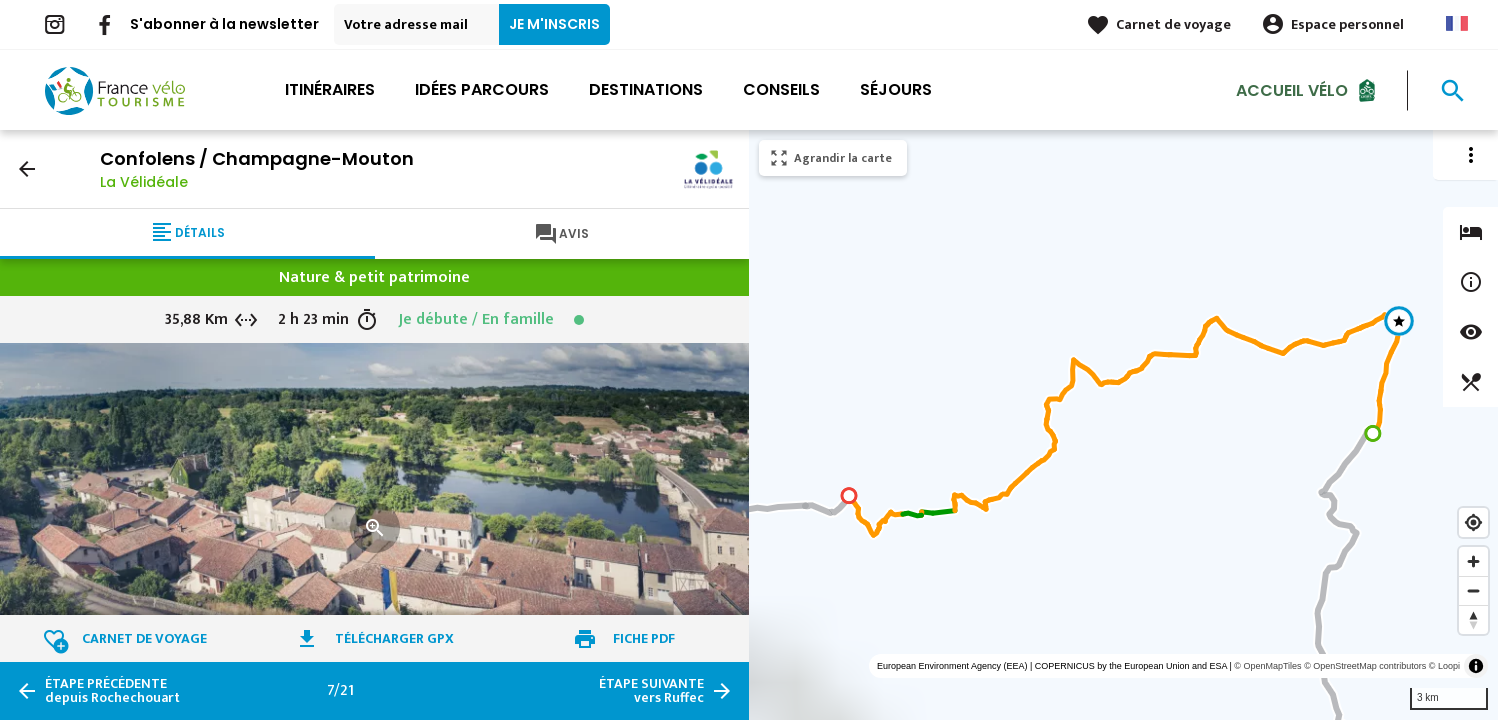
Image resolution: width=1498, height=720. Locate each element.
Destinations (646, 89)
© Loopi (1444, 666)
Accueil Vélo (1292, 89)
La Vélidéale (144, 182)
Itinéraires (330, 89)
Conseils (781, 89)
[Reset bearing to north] (1473, 619)
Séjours (896, 89)
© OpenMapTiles (1267, 666)
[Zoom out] (1473, 590)
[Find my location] (1473, 522)
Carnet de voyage (1173, 24)
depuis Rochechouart (112, 691)
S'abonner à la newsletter (224, 24)
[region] (1123, 425)
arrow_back (27, 169)
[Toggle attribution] (1476, 666)
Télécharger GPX (394, 638)
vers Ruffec (651, 691)
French (1457, 23)
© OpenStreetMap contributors (1365, 666)
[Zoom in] (1473, 561)
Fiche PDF (644, 638)
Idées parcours (482, 89)
